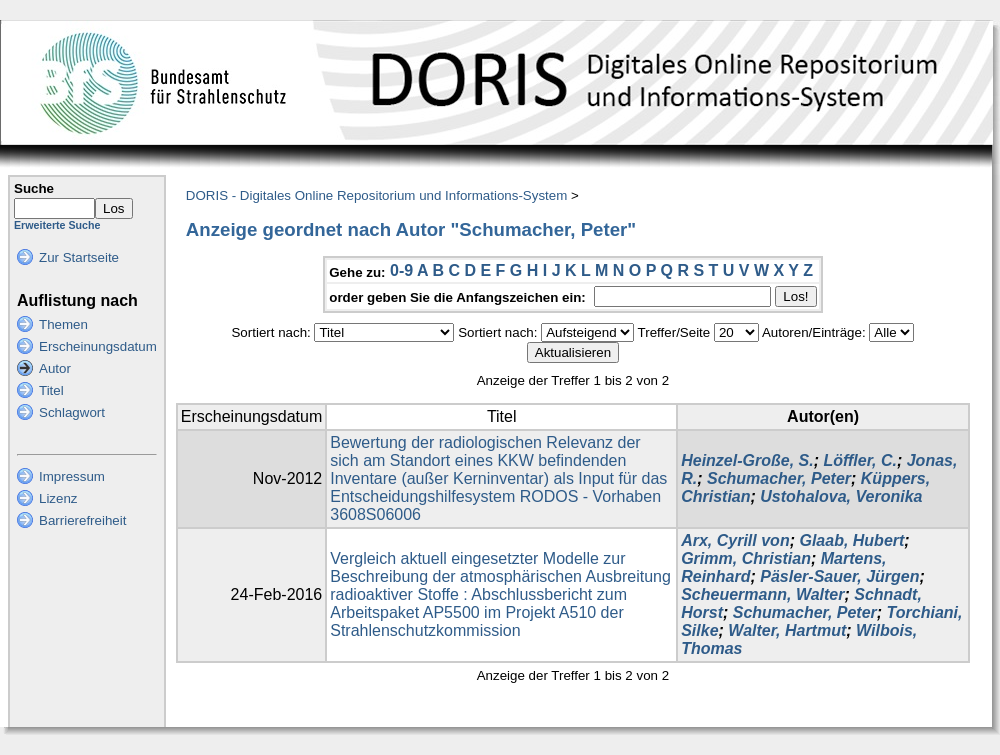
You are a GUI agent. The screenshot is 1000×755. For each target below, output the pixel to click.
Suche (34, 188)
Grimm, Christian (746, 558)
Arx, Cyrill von (735, 540)
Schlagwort (72, 412)
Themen (63, 324)
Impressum (72, 476)
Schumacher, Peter (779, 478)
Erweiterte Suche (57, 225)
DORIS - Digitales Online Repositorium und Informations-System (376, 195)
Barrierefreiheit (82, 520)
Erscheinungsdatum (98, 346)
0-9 (401, 270)
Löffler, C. (860, 460)
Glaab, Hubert (851, 540)
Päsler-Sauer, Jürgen (839, 576)
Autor (55, 368)
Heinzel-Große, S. (747, 460)
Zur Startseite (79, 257)
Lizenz (58, 498)
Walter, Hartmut (787, 630)
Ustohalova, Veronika (841, 496)
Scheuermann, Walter (762, 594)
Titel (51, 390)
